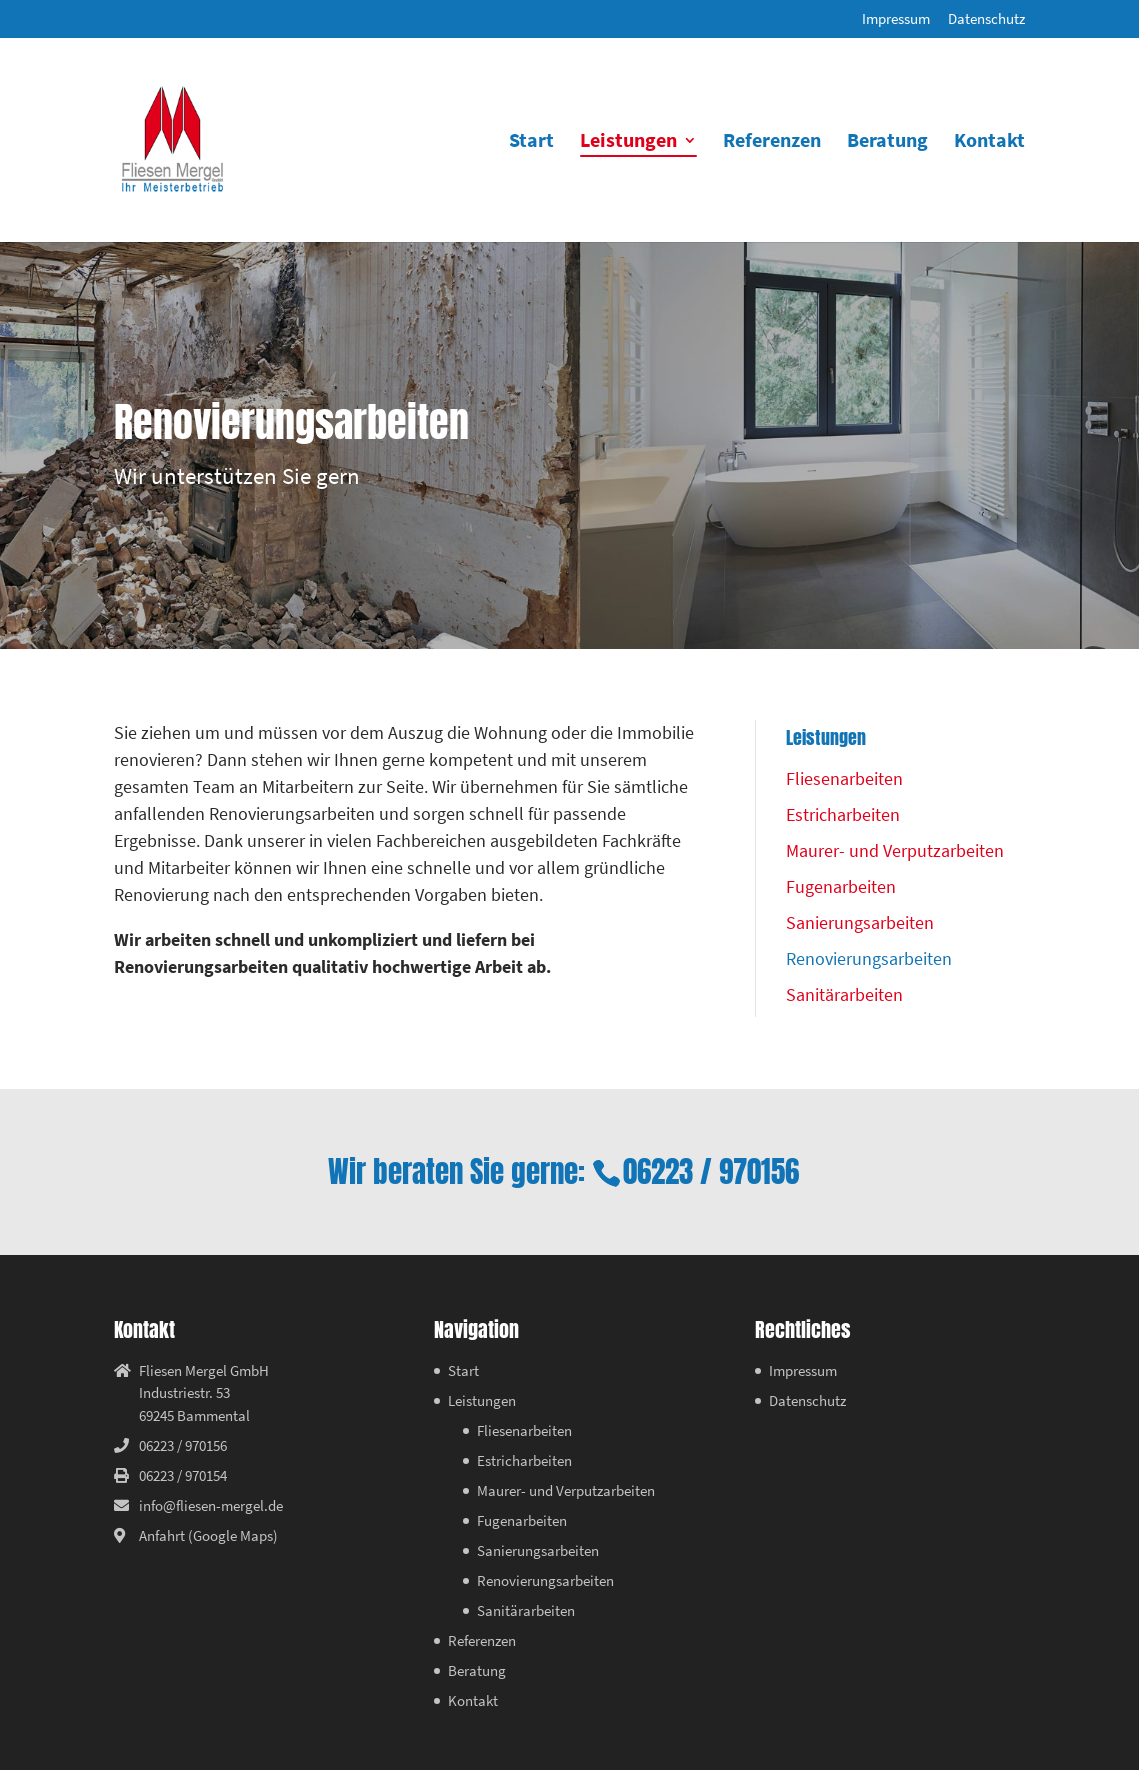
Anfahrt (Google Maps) (208, 1535)
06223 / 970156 (711, 1172)
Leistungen (628, 142)
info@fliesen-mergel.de (211, 1505)
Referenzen (772, 142)
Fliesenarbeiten (844, 778)
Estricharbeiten (843, 814)
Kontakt (989, 142)
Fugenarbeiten (841, 886)
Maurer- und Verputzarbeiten (895, 850)
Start (531, 142)
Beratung (887, 142)
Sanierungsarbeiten (860, 922)
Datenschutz (986, 19)
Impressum (896, 19)
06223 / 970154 (183, 1475)
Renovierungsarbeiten (869, 958)
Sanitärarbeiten (844, 994)
